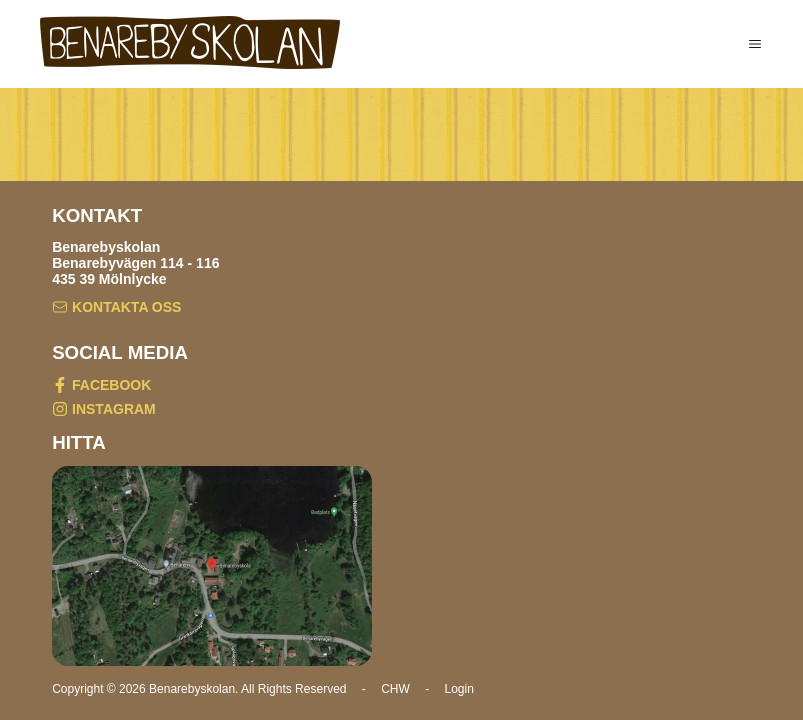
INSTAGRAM (104, 410)
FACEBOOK (101, 386)
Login (459, 689)
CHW (395, 689)
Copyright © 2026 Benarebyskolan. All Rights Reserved (201, 689)
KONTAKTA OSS (116, 309)
